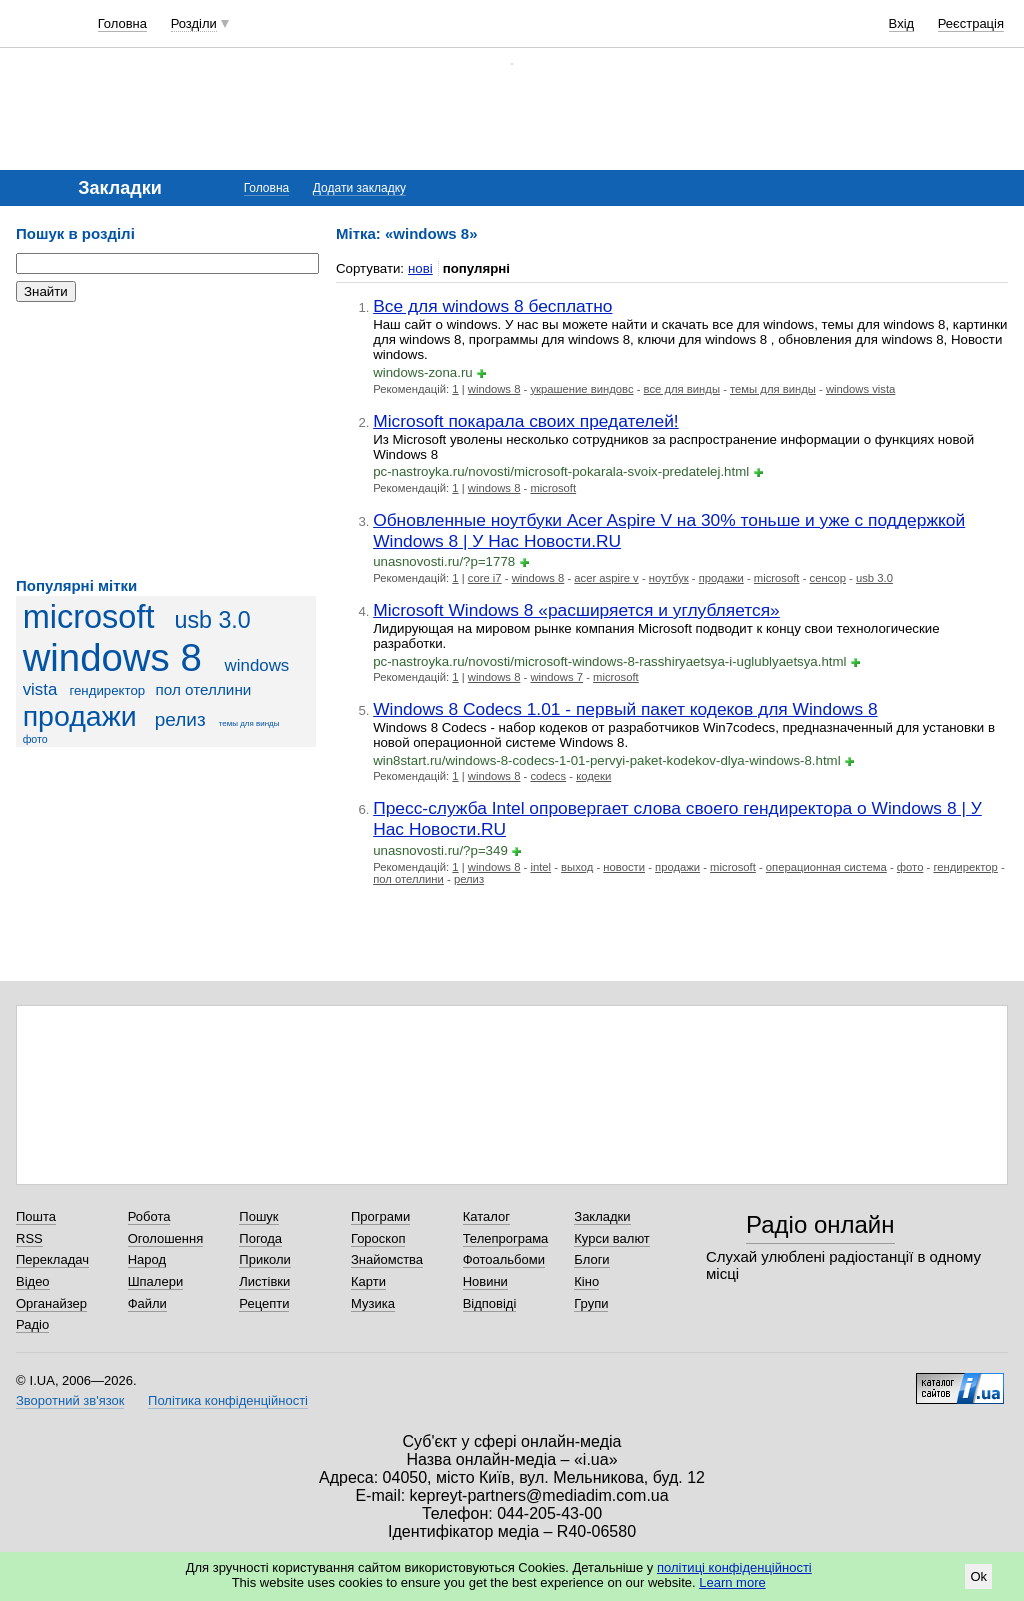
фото (35, 739)
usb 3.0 (212, 620)
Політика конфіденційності (228, 1400)
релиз (180, 719)
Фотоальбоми (504, 1259)
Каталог (486, 1216)
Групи (591, 1303)
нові (420, 268)
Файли (147, 1303)
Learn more (732, 1582)
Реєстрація (971, 23)
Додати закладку (359, 188)
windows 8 (112, 657)
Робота (149, 1216)
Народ (147, 1259)
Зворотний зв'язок (70, 1400)
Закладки (602, 1216)
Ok (978, 1576)
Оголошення (166, 1238)
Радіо (32, 1324)
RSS (29, 1238)
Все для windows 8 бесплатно (492, 306)
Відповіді (490, 1303)
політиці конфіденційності (734, 1567)
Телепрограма (506, 1238)
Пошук (258, 1216)
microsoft (89, 617)
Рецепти (264, 1303)
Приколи (264, 1259)
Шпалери (156, 1281)
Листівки (264, 1281)
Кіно (586, 1281)
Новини (485, 1281)
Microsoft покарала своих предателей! (526, 421)
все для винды (682, 389)
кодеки (593, 776)
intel (540, 867)
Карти (368, 1281)
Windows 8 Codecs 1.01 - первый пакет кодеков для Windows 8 (625, 709)
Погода (260, 1238)
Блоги (591, 1259)
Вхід (902, 23)
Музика (373, 1303)
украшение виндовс (581, 389)
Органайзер (51, 1303)
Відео (33, 1281)
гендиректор (107, 690)
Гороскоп (378, 1238)
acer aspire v (606, 578)
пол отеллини (204, 689)
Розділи (194, 23)
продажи (80, 716)
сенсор (828, 578)
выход (577, 867)
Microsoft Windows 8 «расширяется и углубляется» (576, 610)
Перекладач (52, 1259)
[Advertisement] (166, 440)
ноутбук (669, 578)
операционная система (826, 867)
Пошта (36, 1216)
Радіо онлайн (820, 1224)
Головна (122, 23)
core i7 (485, 578)
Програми (380, 1216)
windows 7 (556, 677)
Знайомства (387, 1259)
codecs (548, 776)
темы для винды (249, 723)
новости (624, 867)
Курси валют (612, 1238)
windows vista (861, 389)
